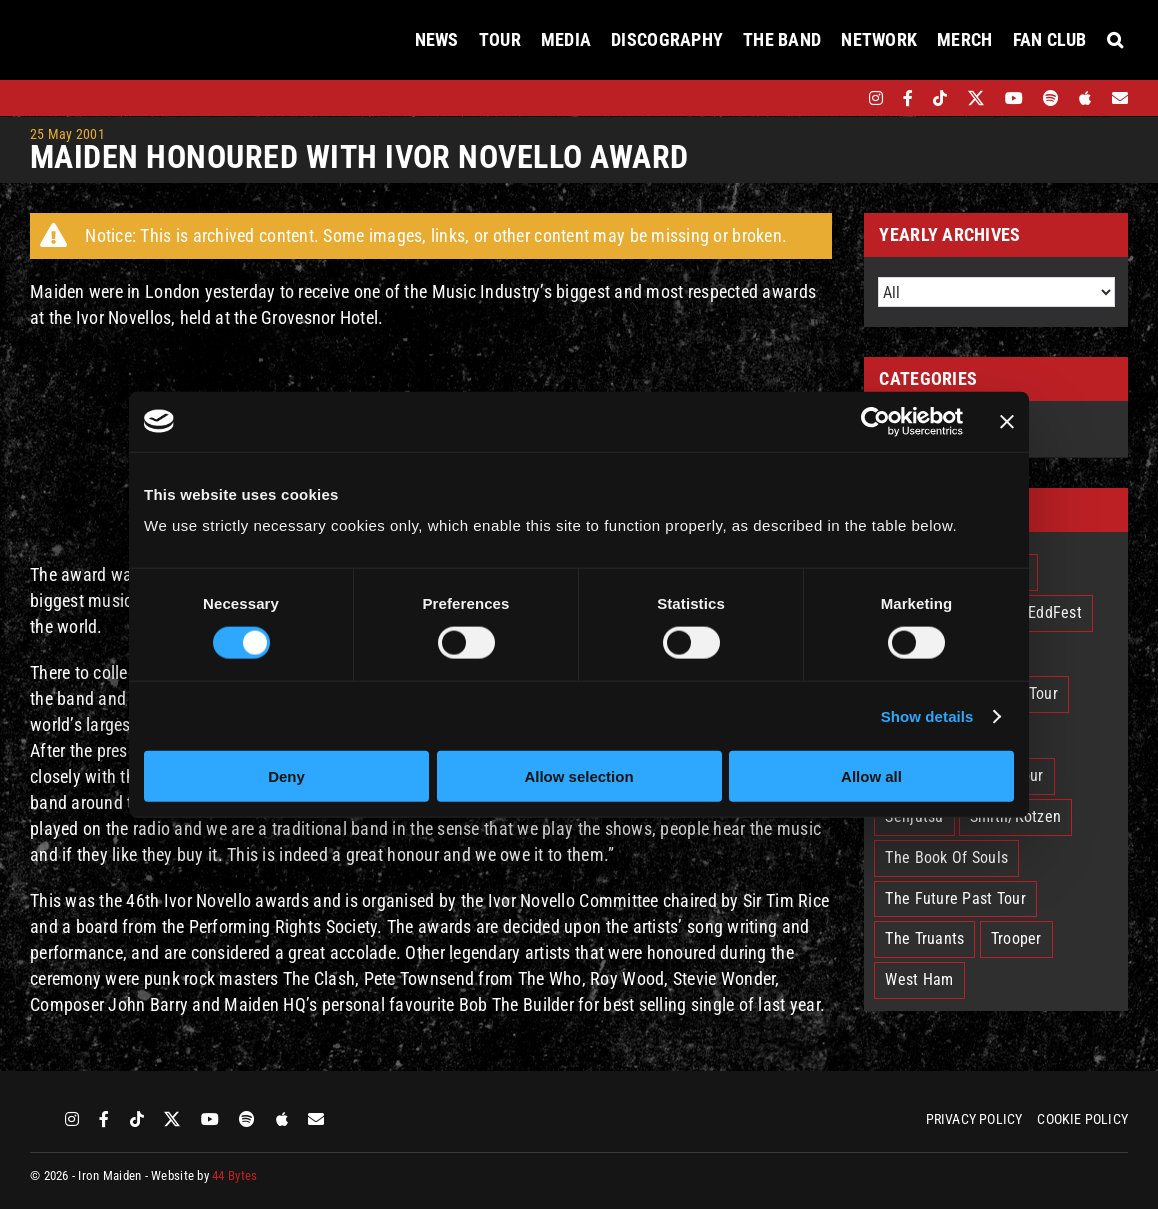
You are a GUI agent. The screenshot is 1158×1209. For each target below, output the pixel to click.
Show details (927, 715)
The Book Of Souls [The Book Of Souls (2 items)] (946, 857)
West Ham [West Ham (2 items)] (919, 979)
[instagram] (876, 98)
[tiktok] (940, 98)
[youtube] (1014, 98)
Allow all (871, 776)
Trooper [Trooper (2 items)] (1016, 938)
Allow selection (578, 776)
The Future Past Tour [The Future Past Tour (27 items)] (955, 898)
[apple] (1085, 98)
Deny (286, 776)
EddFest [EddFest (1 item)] (1055, 612)
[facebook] (908, 98)
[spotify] (1051, 98)
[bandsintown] (841, 98)
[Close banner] (1007, 421)
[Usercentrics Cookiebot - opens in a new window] (875, 421)
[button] (1115, 40)
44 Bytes (234, 1175)
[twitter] (976, 98)
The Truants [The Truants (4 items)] (924, 938)
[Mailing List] (1120, 98)
